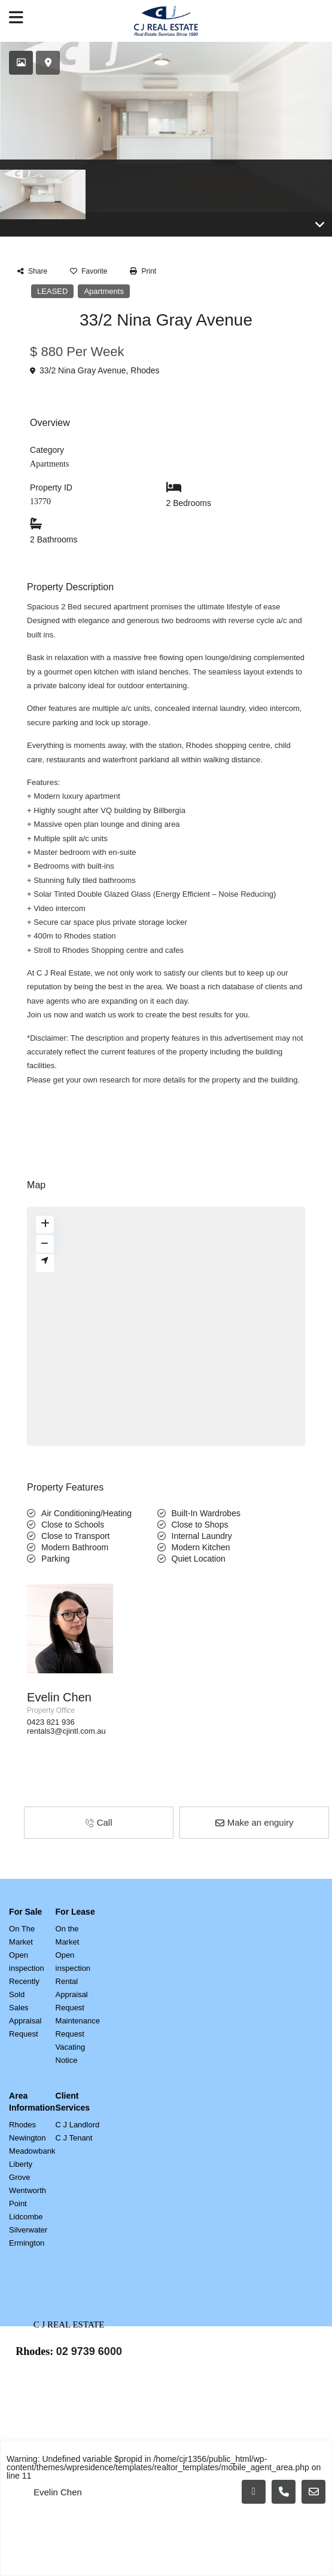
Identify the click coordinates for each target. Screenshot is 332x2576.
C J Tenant (74, 2125)
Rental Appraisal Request (72, 1982)
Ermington (26, 2231)
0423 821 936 (51, 1710)
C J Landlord (78, 2112)
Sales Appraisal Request (25, 2008)
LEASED (52, 279)
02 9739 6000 (89, 2339)
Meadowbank (32, 2139)
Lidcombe (25, 2204)
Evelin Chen (59, 1685)
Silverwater (28, 2217)
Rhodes (144, 358)
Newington (27, 2125)
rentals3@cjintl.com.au (66, 1719)
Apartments (103, 279)
